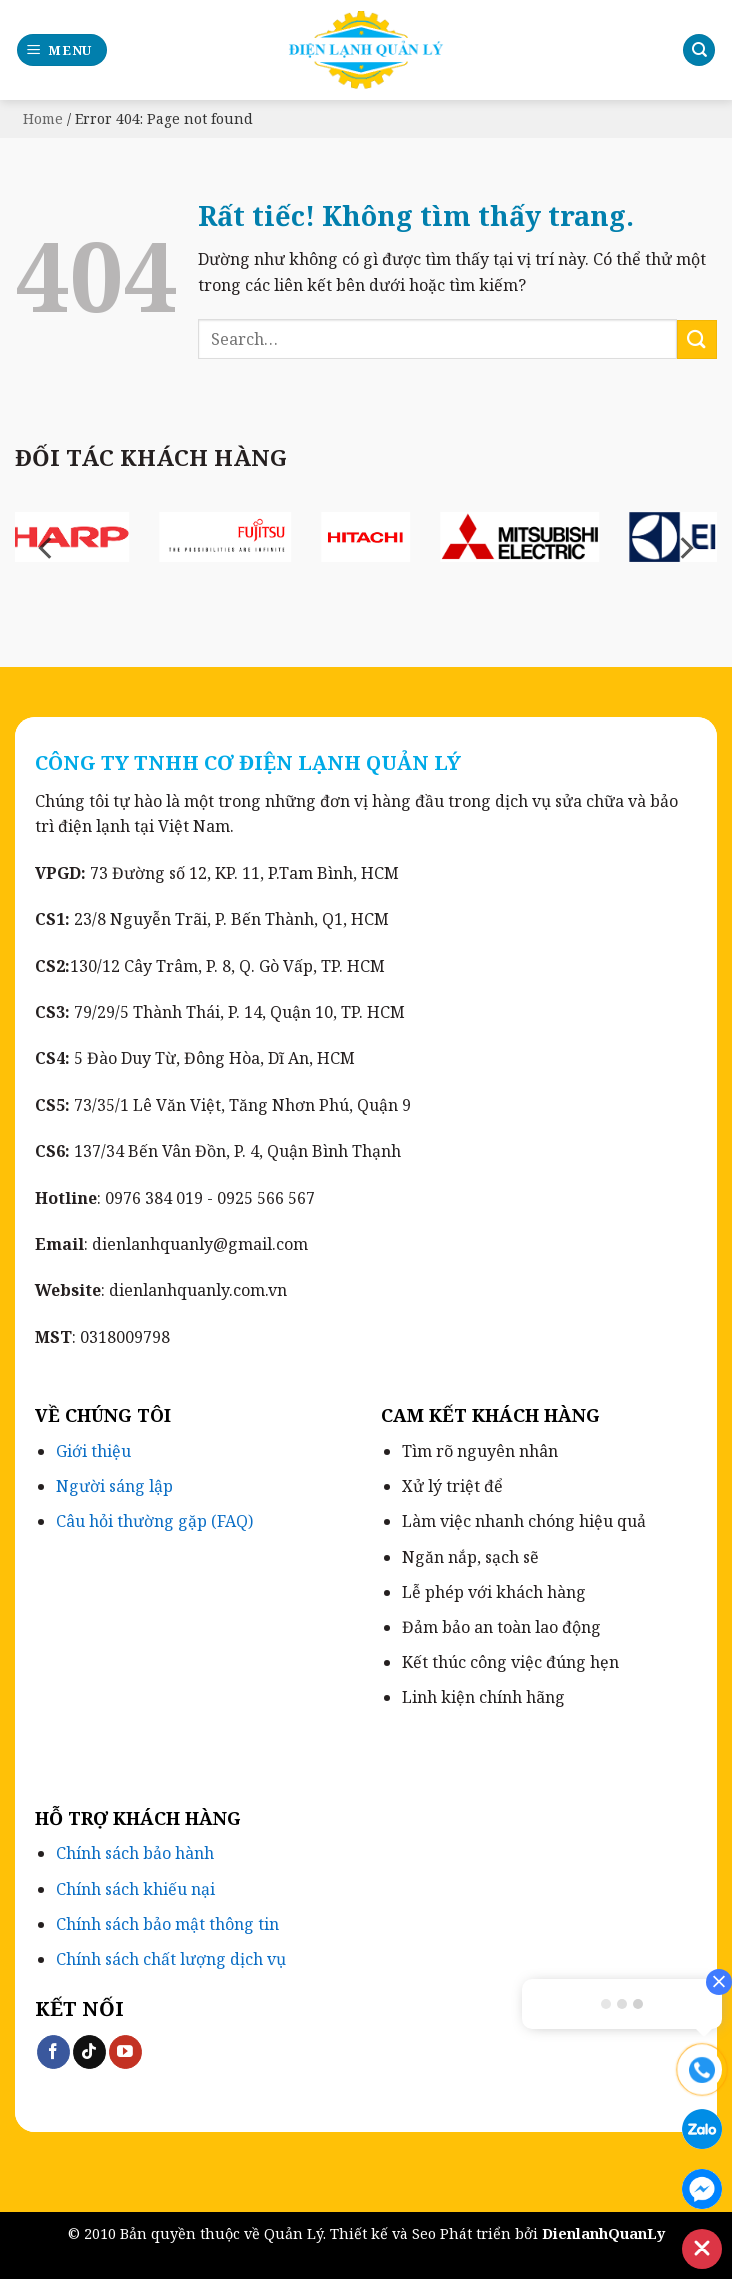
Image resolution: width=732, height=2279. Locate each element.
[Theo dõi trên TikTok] (89, 2052)
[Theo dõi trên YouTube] (125, 2052)
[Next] (685, 548)
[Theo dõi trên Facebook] (53, 2052)
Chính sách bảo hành (135, 1853)
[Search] (699, 50)
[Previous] (47, 548)
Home (43, 118)
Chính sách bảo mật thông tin (167, 1924)
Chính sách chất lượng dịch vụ (171, 1959)
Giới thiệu (93, 1451)
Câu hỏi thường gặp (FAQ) (154, 1521)
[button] (62, 50)
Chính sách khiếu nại (135, 1889)
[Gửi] (697, 339)
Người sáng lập (114, 1486)
